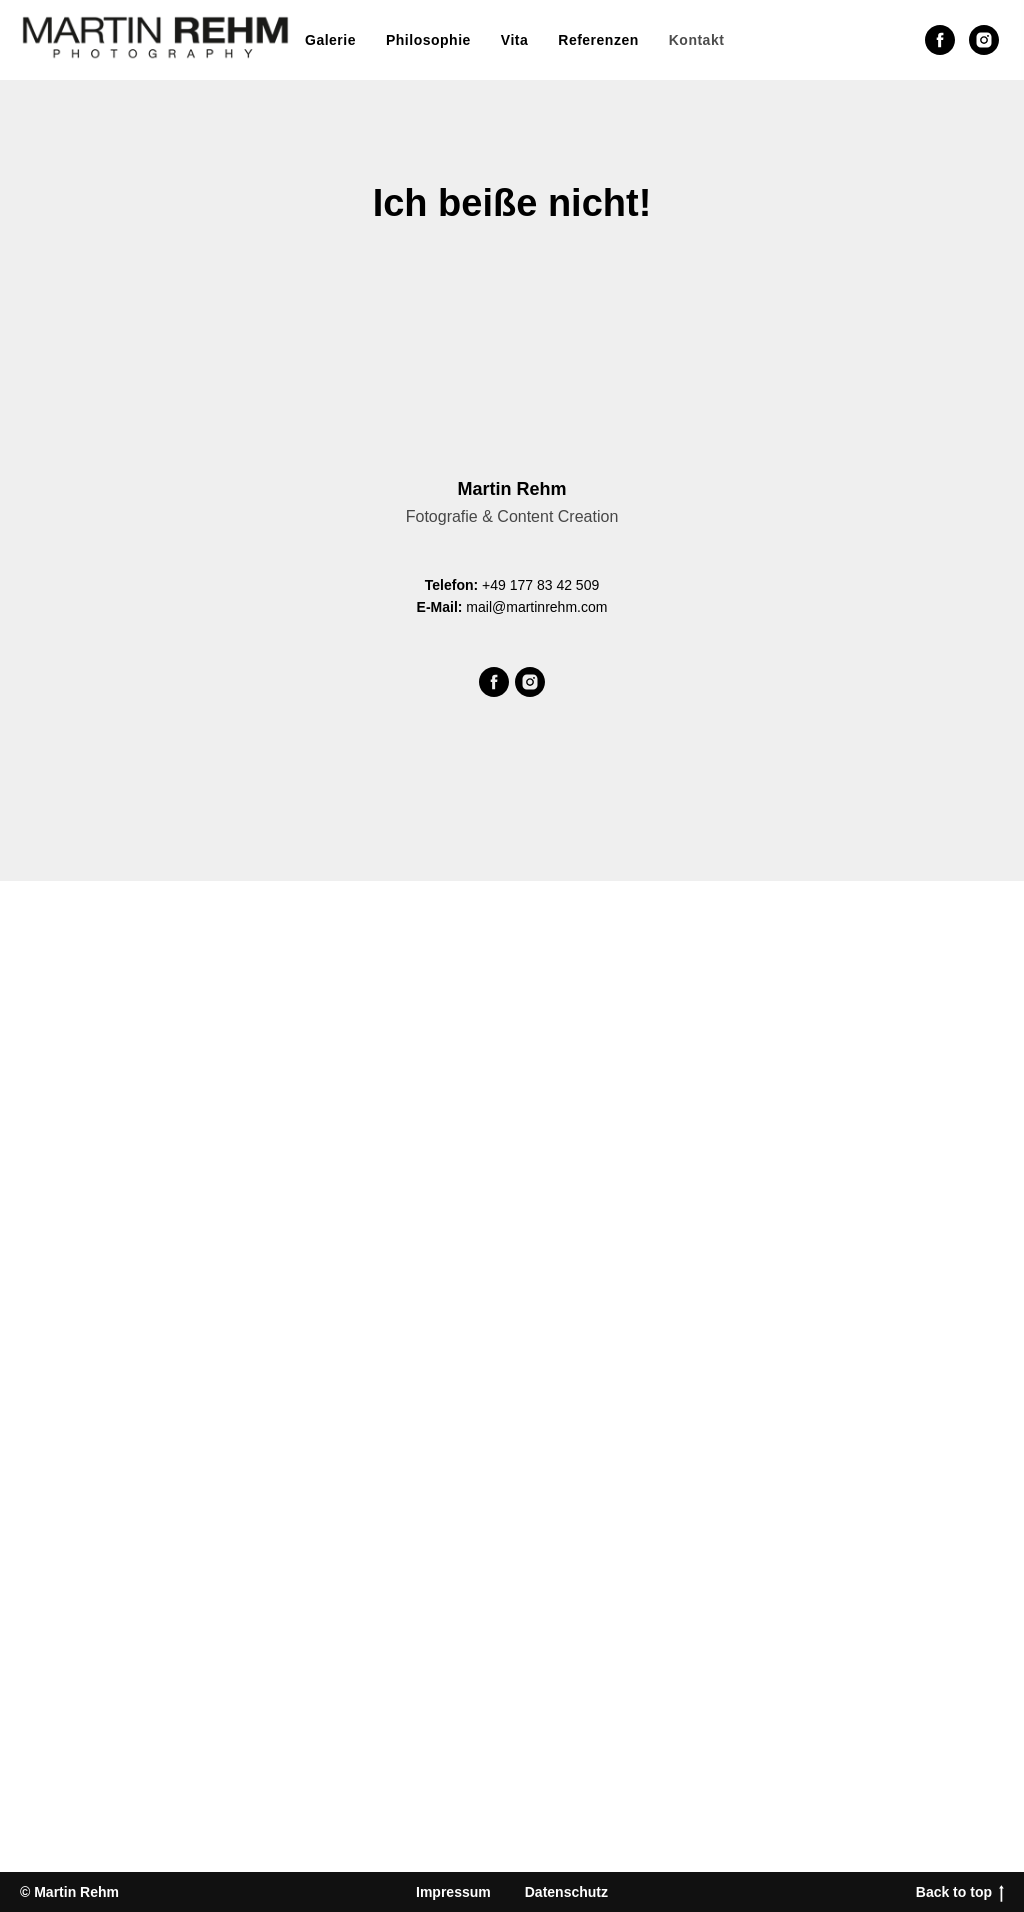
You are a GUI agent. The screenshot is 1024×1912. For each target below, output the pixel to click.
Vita (514, 40)
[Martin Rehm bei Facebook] (940, 40)
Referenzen (598, 40)
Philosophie (428, 40)
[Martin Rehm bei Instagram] (984, 40)
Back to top (960, 1893)
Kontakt (697, 40)
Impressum (453, 1892)
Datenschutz (566, 1892)
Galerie (330, 40)
